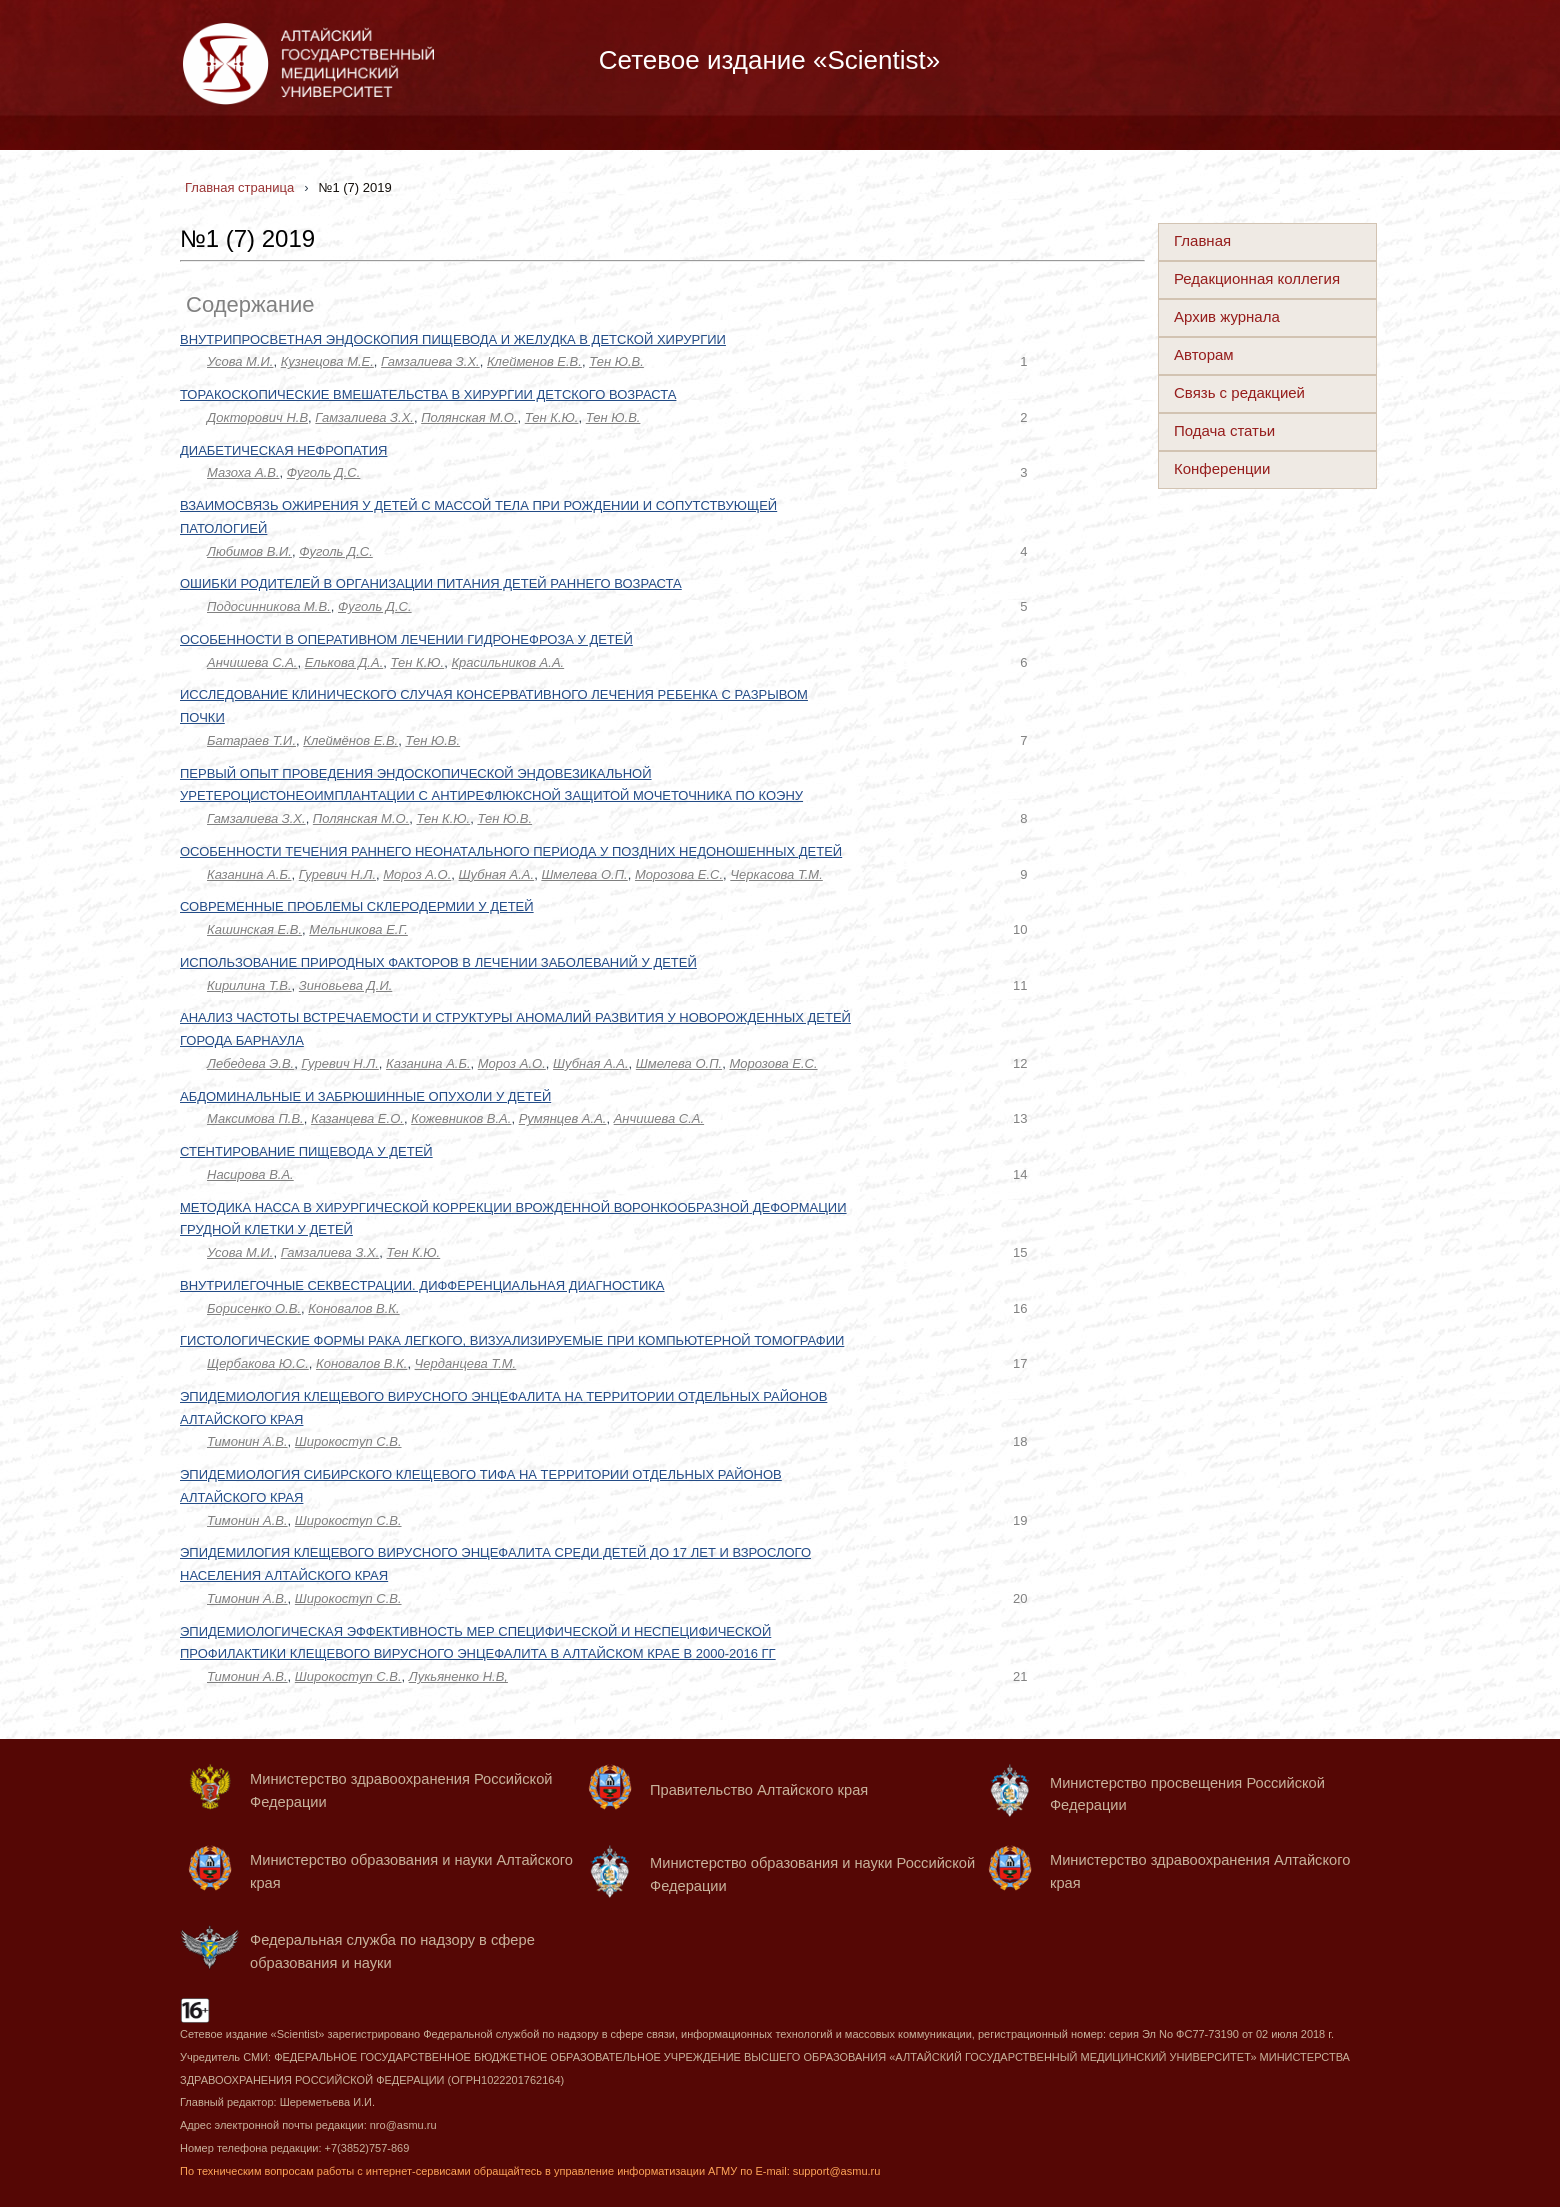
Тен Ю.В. (616, 361)
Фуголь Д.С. (324, 472)
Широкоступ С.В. (348, 1441)
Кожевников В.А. (461, 1118)
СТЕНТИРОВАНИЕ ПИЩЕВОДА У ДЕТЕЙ (306, 1151)
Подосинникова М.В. (269, 606)
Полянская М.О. (469, 417)
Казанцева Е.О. (357, 1118)
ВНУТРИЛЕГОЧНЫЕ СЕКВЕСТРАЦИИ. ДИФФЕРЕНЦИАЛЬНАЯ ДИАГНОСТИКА (422, 1285)
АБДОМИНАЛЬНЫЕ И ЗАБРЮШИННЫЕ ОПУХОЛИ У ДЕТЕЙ (365, 1096)
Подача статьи (1224, 430)
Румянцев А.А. (563, 1118)
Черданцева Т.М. (466, 1363)
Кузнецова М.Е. (327, 361)
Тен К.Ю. (552, 417)
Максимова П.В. (255, 1118)
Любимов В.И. (249, 551)
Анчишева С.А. (252, 662)
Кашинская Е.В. (254, 929)
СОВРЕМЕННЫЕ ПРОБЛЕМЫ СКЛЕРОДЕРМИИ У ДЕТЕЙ (357, 906)
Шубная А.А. (497, 874)
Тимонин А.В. (247, 1441)
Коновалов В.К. (353, 1308)
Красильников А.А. (507, 662)
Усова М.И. (240, 361)
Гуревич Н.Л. (337, 874)
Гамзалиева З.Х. (430, 361)
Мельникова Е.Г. (358, 929)
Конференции (1222, 468)
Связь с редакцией (1239, 392)
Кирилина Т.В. (249, 985)
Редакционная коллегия (1257, 278)
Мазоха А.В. (243, 472)
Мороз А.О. (417, 874)
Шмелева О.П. (584, 874)
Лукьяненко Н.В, (458, 1676)
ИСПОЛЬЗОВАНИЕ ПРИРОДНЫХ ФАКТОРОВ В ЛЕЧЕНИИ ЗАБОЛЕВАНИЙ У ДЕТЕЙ (438, 962)
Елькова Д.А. (344, 662)
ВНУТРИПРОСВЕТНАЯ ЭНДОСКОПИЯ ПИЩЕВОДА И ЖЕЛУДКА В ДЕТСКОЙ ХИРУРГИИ (453, 339)
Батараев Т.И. (251, 740)
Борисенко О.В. (254, 1308)
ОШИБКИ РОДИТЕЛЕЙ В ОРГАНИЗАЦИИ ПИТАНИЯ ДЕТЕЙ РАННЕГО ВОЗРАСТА (431, 583)
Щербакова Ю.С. (258, 1363)
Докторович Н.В (257, 417)
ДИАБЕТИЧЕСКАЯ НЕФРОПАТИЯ (283, 450)
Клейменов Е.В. (534, 361)
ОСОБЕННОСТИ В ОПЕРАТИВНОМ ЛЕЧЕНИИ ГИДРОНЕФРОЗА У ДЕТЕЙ (406, 639)
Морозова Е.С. (679, 874)
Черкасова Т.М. (776, 874)
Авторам (1204, 354)
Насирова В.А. (250, 1174)
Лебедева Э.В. (250, 1063)
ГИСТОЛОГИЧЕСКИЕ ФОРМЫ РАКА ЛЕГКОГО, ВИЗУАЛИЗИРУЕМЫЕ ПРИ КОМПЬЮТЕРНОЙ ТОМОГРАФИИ (512, 1340)
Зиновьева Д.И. (345, 985)
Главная (1202, 240)
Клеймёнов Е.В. (350, 740)
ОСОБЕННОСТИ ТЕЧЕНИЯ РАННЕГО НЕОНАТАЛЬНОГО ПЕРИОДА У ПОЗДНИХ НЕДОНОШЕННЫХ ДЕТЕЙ (511, 851)
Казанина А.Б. (249, 874)
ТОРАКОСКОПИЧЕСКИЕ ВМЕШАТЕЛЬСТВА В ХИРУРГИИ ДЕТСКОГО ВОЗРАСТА (428, 394)
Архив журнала (1227, 316)
